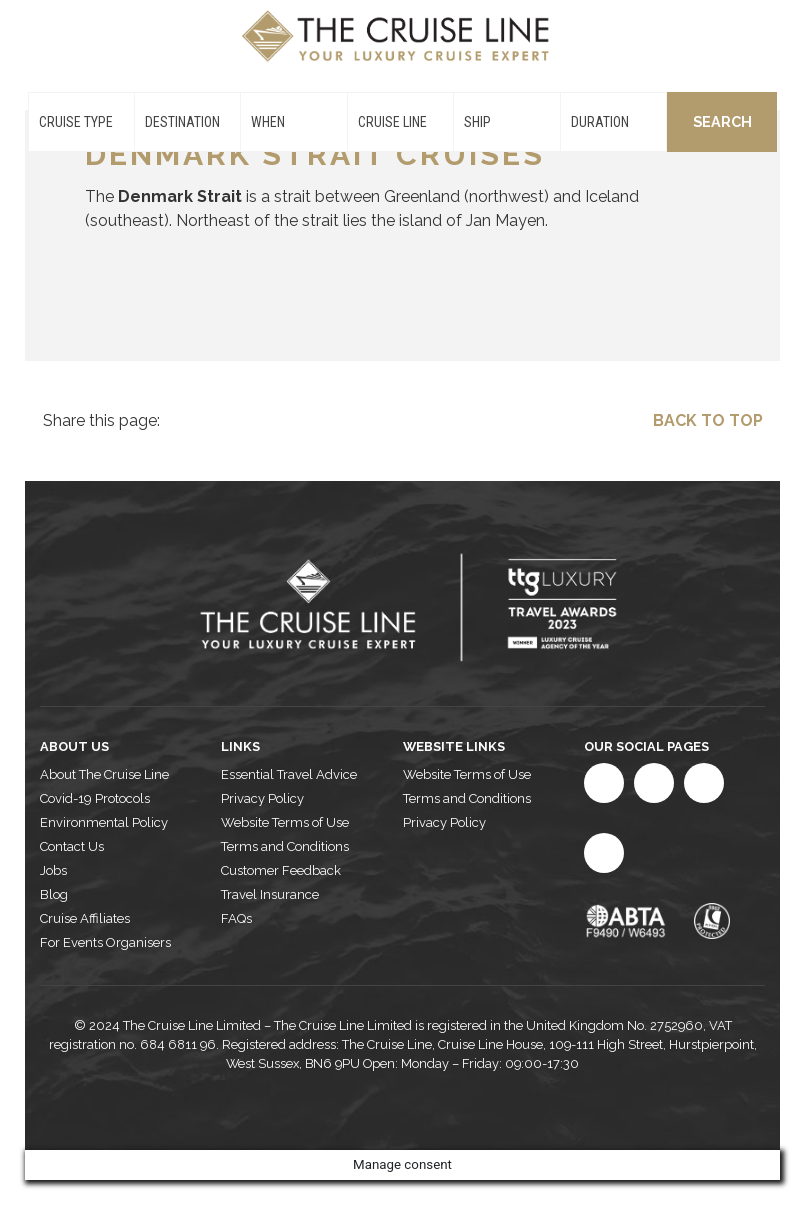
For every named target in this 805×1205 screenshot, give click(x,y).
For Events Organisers (105, 942)
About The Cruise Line (104, 774)
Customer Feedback (281, 870)
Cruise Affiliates (85, 918)
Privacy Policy (262, 798)
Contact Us (72, 846)
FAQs (236, 918)
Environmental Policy (104, 822)
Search (722, 121)
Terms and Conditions (285, 846)
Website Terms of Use (285, 822)
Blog (54, 894)
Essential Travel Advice (289, 774)
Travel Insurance (270, 894)
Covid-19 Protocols (95, 798)
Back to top (708, 420)
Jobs (53, 870)
